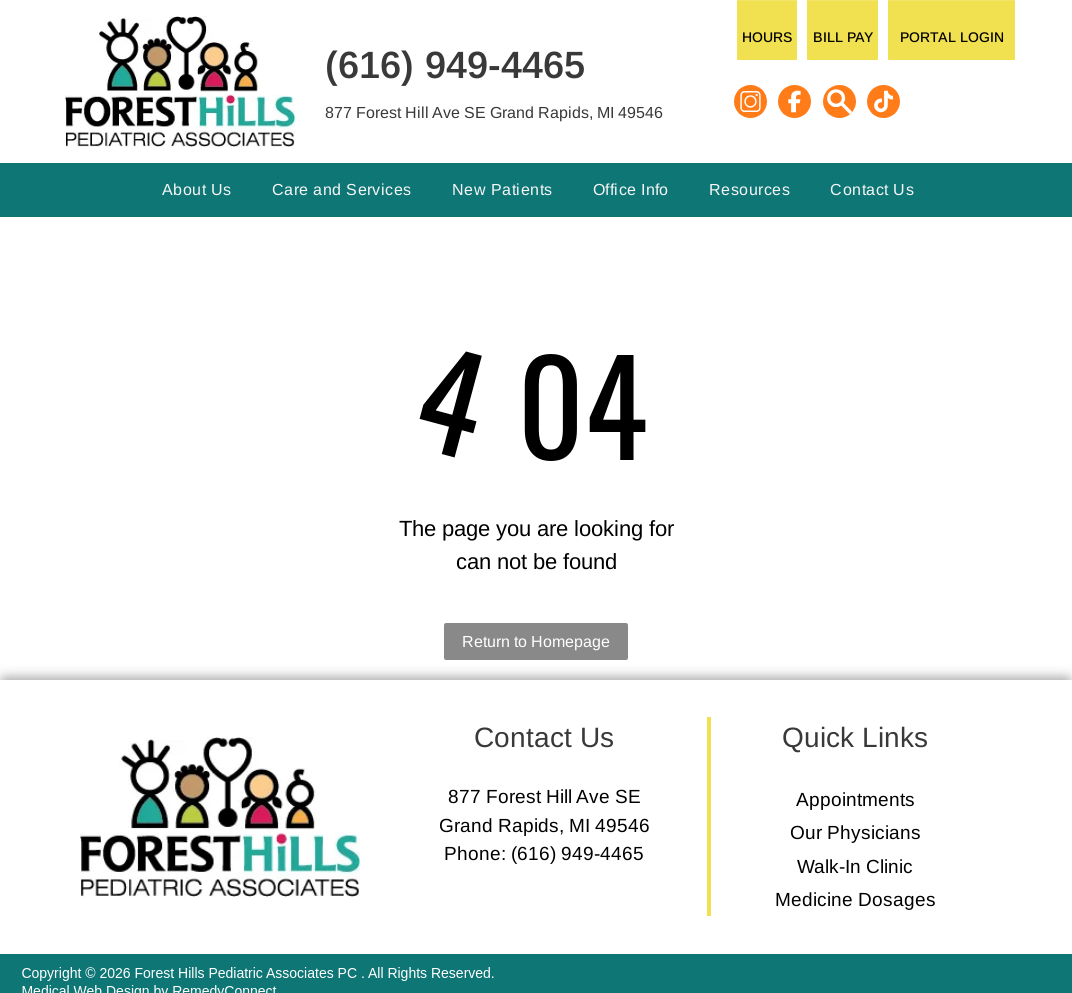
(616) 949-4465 (455, 65)
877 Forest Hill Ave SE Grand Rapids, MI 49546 (494, 112)
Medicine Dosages (855, 899)
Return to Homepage (536, 641)
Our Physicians (855, 832)
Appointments (855, 799)
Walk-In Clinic (855, 866)
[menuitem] (197, 190)
